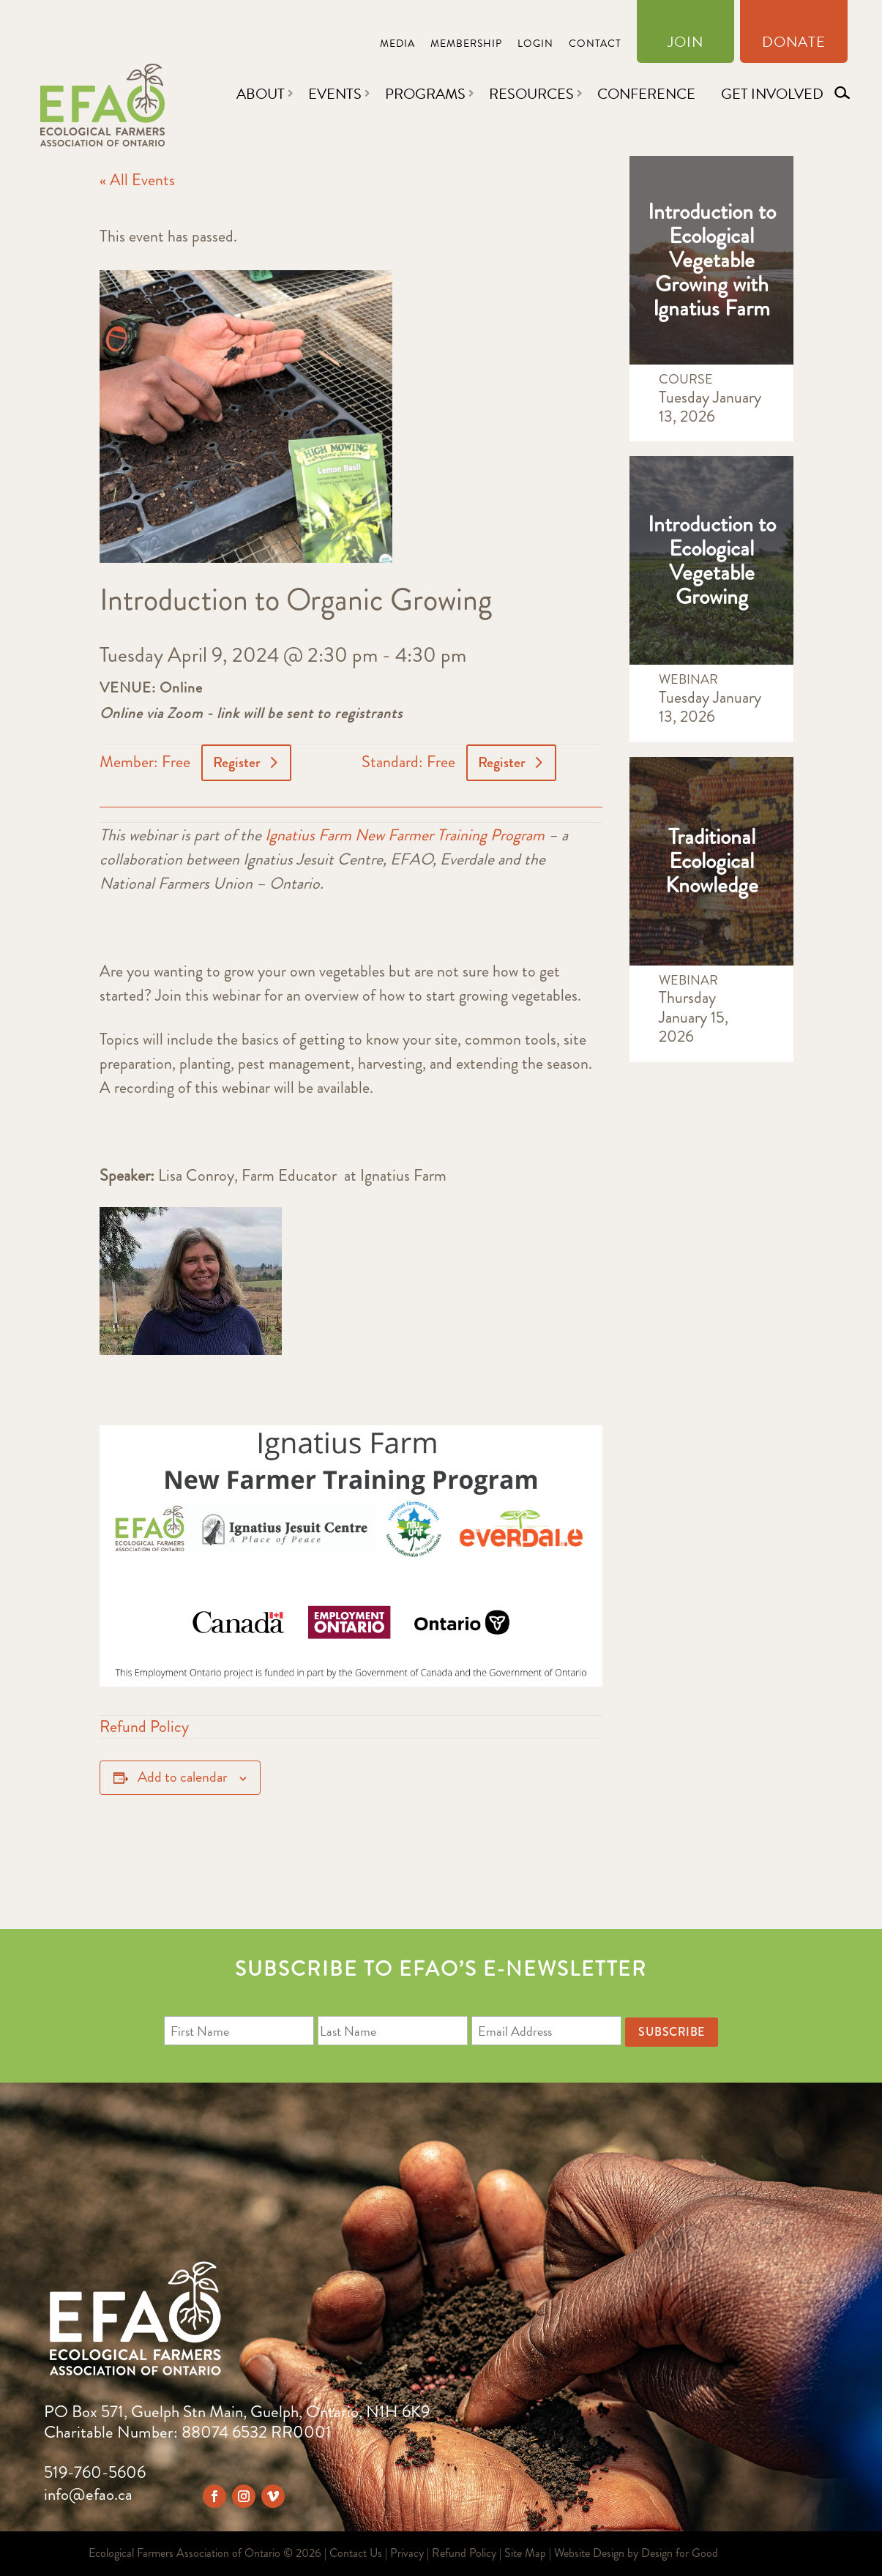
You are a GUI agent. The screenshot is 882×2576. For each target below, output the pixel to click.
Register (237, 762)
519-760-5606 (95, 2472)
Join (685, 45)
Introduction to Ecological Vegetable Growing (712, 560)
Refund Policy (144, 1726)
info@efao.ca (88, 2494)
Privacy (407, 2553)
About (260, 94)
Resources (531, 94)
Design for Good (679, 2553)
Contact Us (355, 2553)
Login (535, 45)
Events (335, 94)
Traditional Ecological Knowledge (711, 860)
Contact (595, 45)
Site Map (525, 2553)
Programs (425, 94)
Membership (466, 45)
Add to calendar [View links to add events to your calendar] (183, 1777)
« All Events (137, 179)
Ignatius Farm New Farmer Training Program (405, 835)
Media (397, 45)
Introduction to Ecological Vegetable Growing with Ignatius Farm (712, 260)
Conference (646, 94)
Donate (794, 45)
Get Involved (772, 94)
